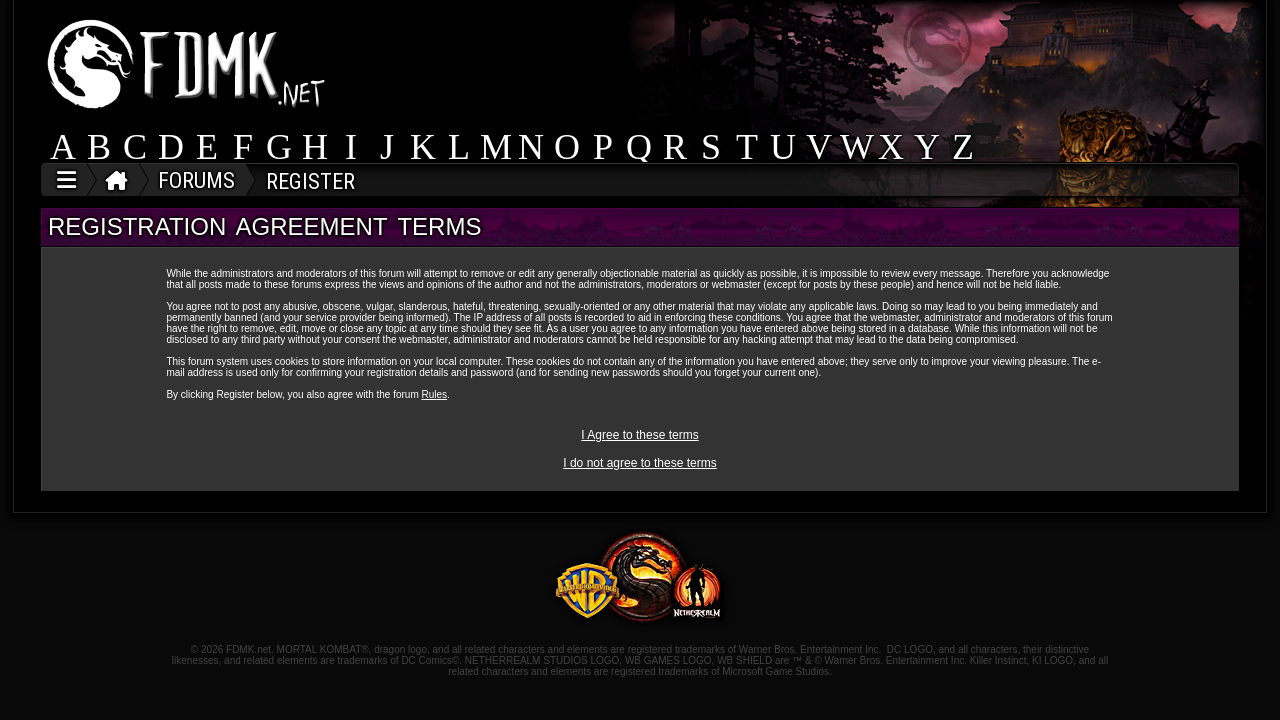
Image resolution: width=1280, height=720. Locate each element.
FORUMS (196, 180)
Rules (435, 394)
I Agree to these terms (639, 435)
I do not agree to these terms (639, 463)
